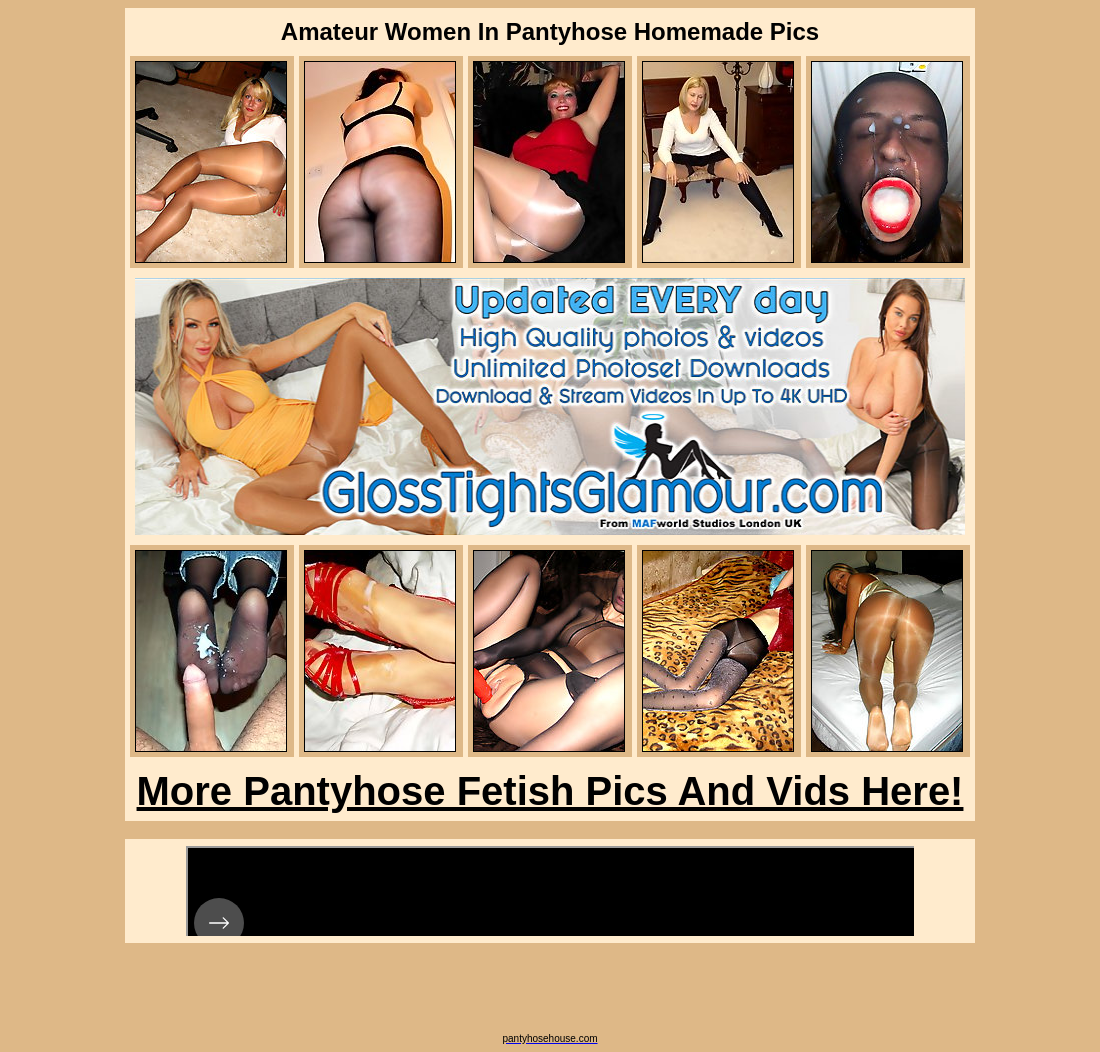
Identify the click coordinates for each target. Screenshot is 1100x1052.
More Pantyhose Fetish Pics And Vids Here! (550, 791)
